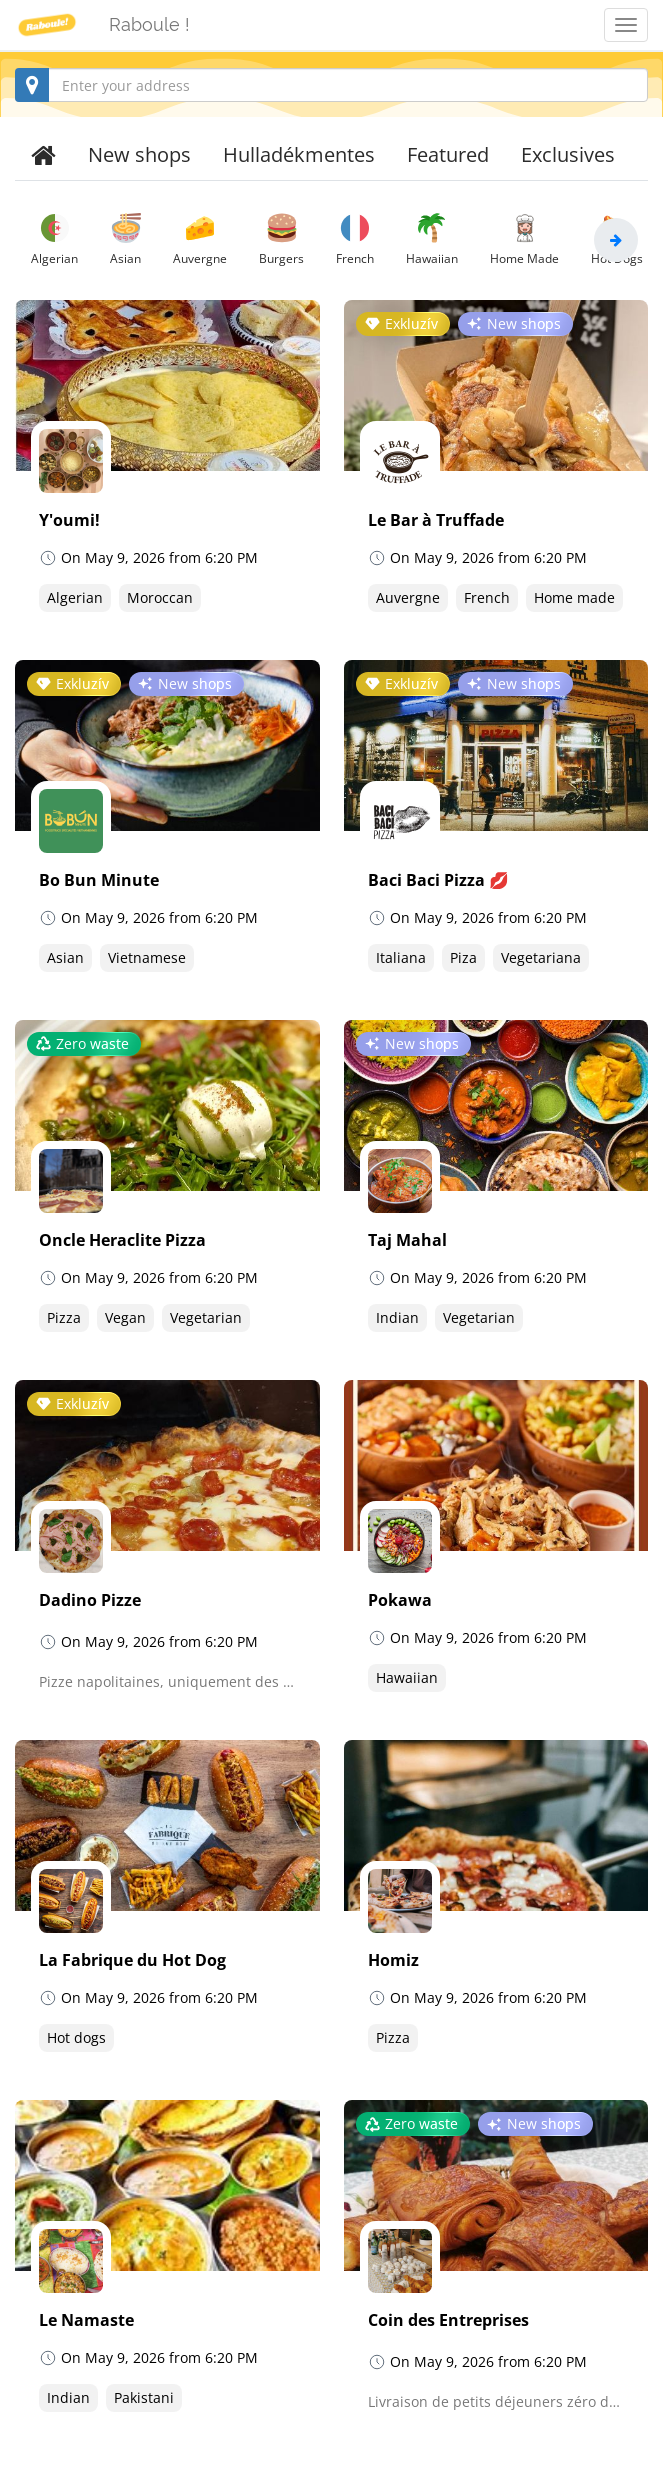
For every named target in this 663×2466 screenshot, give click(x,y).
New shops (139, 154)
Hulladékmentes (299, 154)
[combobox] (331, 85)
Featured (448, 154)
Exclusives (568, 154)
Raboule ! (149, 24)
